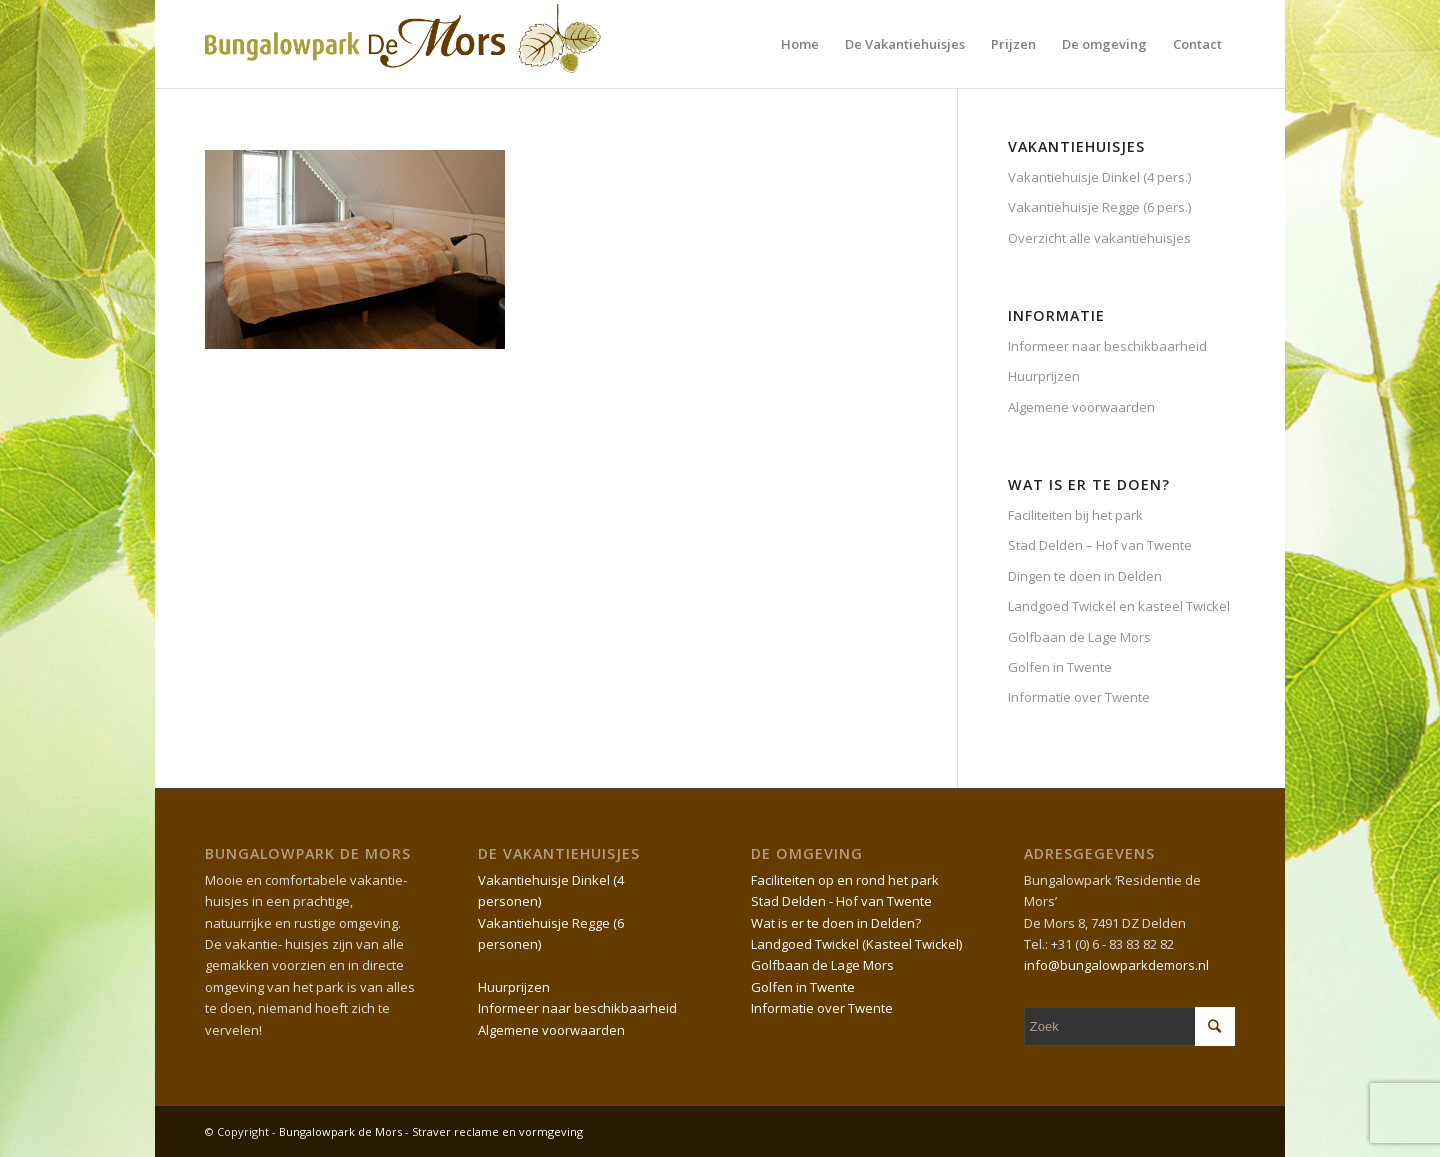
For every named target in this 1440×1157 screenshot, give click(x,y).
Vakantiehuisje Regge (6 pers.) (1099, 207)
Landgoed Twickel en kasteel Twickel (1119, 606)
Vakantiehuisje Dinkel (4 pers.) (1099, 177)
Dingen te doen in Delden (1085, 576)
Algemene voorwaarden (1081, 407)
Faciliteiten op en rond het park (845, 880)
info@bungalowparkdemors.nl (1116, 965)
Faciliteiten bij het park (1075, 515)
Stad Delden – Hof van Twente (1100, 545)
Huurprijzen (1044, 376)
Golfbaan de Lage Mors (1079, 637)
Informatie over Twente (1079, 697)
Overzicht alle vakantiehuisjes (1099, 238)
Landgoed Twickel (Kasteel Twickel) (856, 944)
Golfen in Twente (1060, 667)
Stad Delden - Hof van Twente (841, 901)
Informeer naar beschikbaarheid (1107, 346)
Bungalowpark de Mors (342, 1131)
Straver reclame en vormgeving (497, 1131)
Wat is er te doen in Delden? (836, 923)
